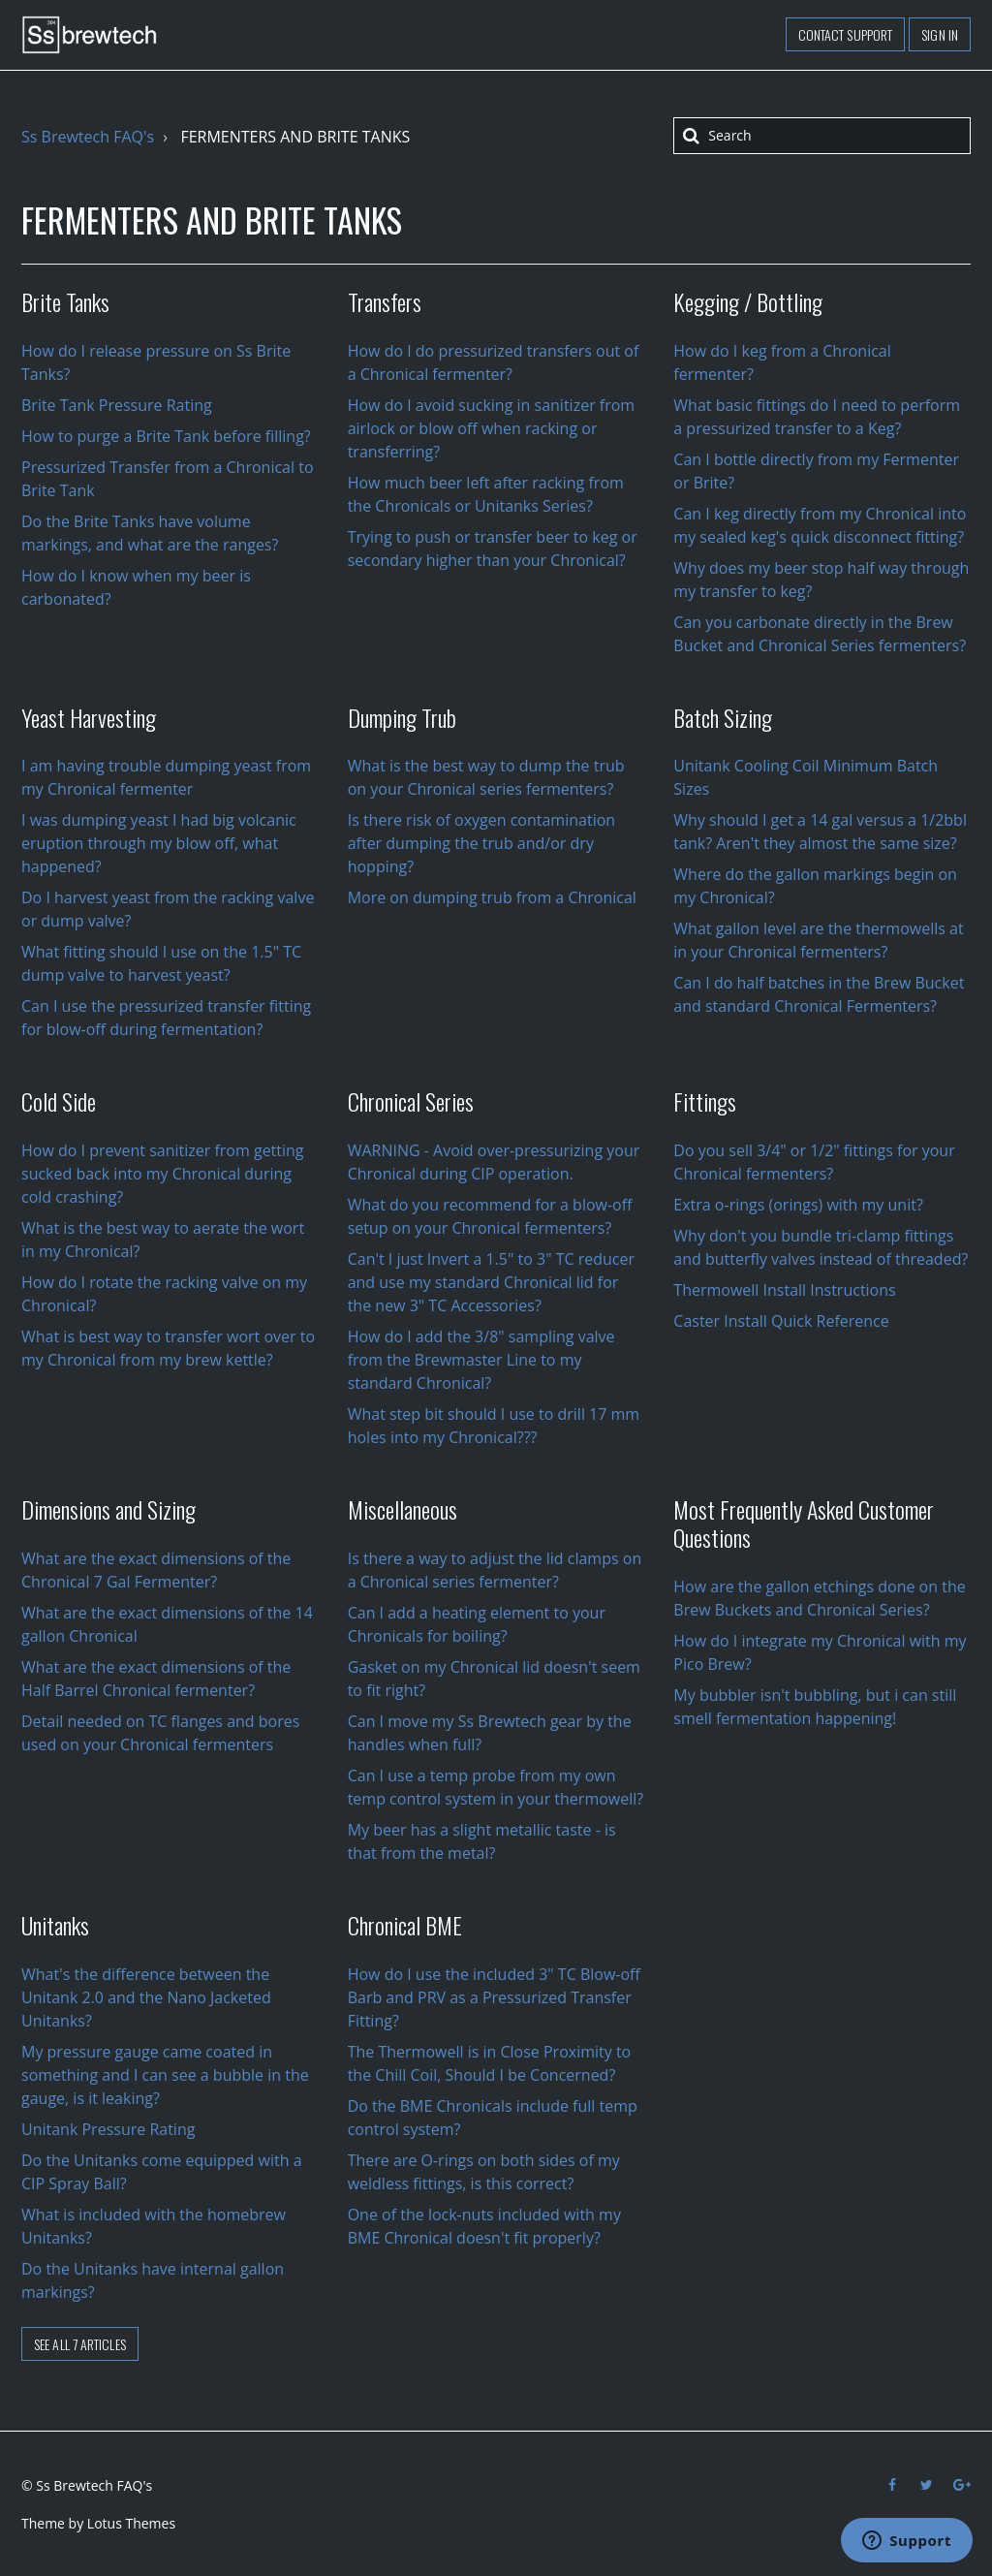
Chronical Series (411, 1101)
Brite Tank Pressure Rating (116, 405)
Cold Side (58, 1101)
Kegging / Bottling (747, 301)
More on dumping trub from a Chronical (492, 897)
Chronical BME (405, 1924)
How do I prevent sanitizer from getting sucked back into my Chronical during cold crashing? (162, 1174)
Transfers (384, 301)
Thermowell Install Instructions (784, 1290)
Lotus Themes (131, 2523)
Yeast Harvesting (88, 717)
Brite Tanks (65, 301)
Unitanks (55, 1924)
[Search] (822, 135)
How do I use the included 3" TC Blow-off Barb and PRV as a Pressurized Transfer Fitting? (494, 1997)
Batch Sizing (722, 717)
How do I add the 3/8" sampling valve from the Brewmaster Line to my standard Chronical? (481, 1360)
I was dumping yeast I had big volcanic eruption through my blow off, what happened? (158, 843)
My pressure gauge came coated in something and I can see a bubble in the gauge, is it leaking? (165, 2075)
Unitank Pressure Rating (108, 2129)
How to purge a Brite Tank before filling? (166, 436)
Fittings (704, 1101)
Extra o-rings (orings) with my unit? (797, 1204)
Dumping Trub (402, 717)
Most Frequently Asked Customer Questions (803, 1523)
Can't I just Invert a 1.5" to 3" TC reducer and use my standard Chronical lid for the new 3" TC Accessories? (491, 1282)
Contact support (845, 34)
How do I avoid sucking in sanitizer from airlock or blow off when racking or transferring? (492, 428)
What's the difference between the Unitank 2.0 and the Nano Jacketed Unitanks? (146, 1997)
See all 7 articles (80, 2344)
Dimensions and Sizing (108, 1509)
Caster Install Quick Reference (780, 1321)
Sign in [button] (939, 34)
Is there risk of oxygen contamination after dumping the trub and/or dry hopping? (481, 843)
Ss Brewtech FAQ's (87, 136)
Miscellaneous (402, 1509)
